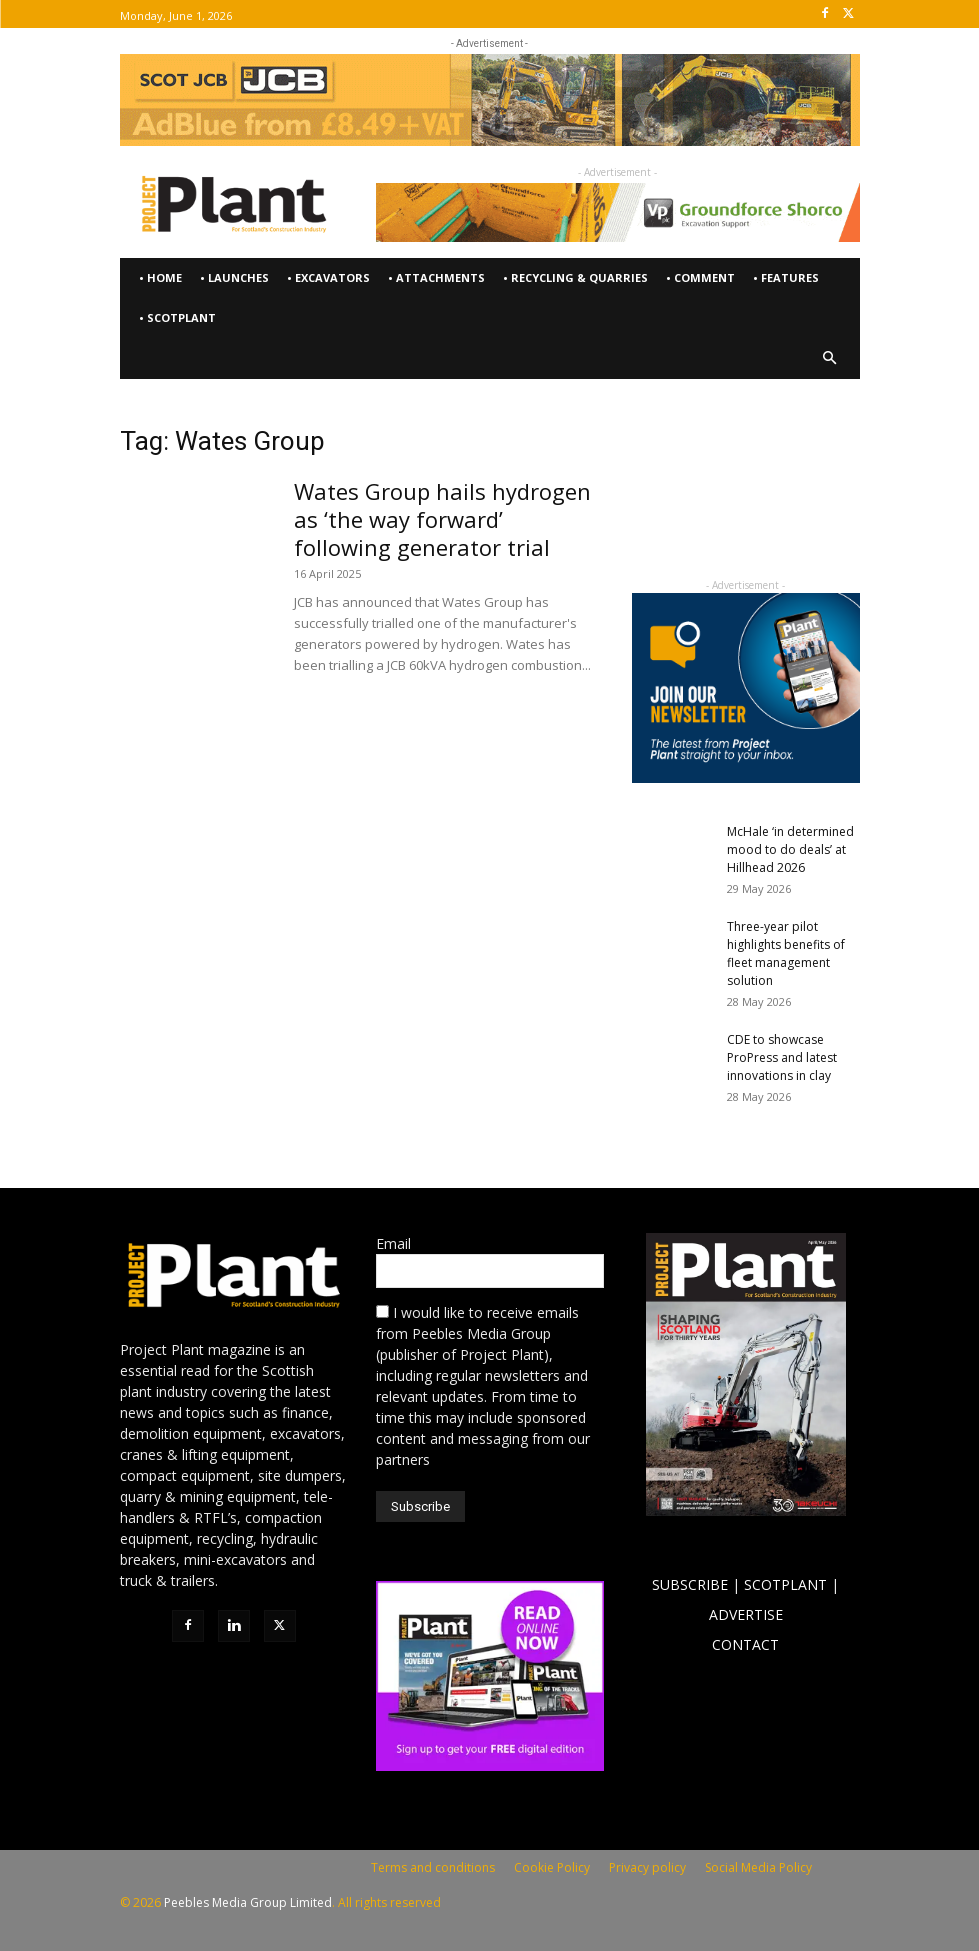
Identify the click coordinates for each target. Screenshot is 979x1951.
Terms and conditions (433, 1867)
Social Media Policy (758, 1867)
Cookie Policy (552, 1867)
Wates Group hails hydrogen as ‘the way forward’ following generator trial (442, 519)
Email (393, 1243)
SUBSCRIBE (690, 1584)
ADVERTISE (746, 1614)
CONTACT (745, 1644)
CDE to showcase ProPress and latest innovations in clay (782, 1057)
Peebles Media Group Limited (248, 1902)
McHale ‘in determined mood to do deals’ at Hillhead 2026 (790, 849)
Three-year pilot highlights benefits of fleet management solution (786, 953)
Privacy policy (647, 1867)
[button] (829, 358)
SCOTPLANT (785, 1584)
